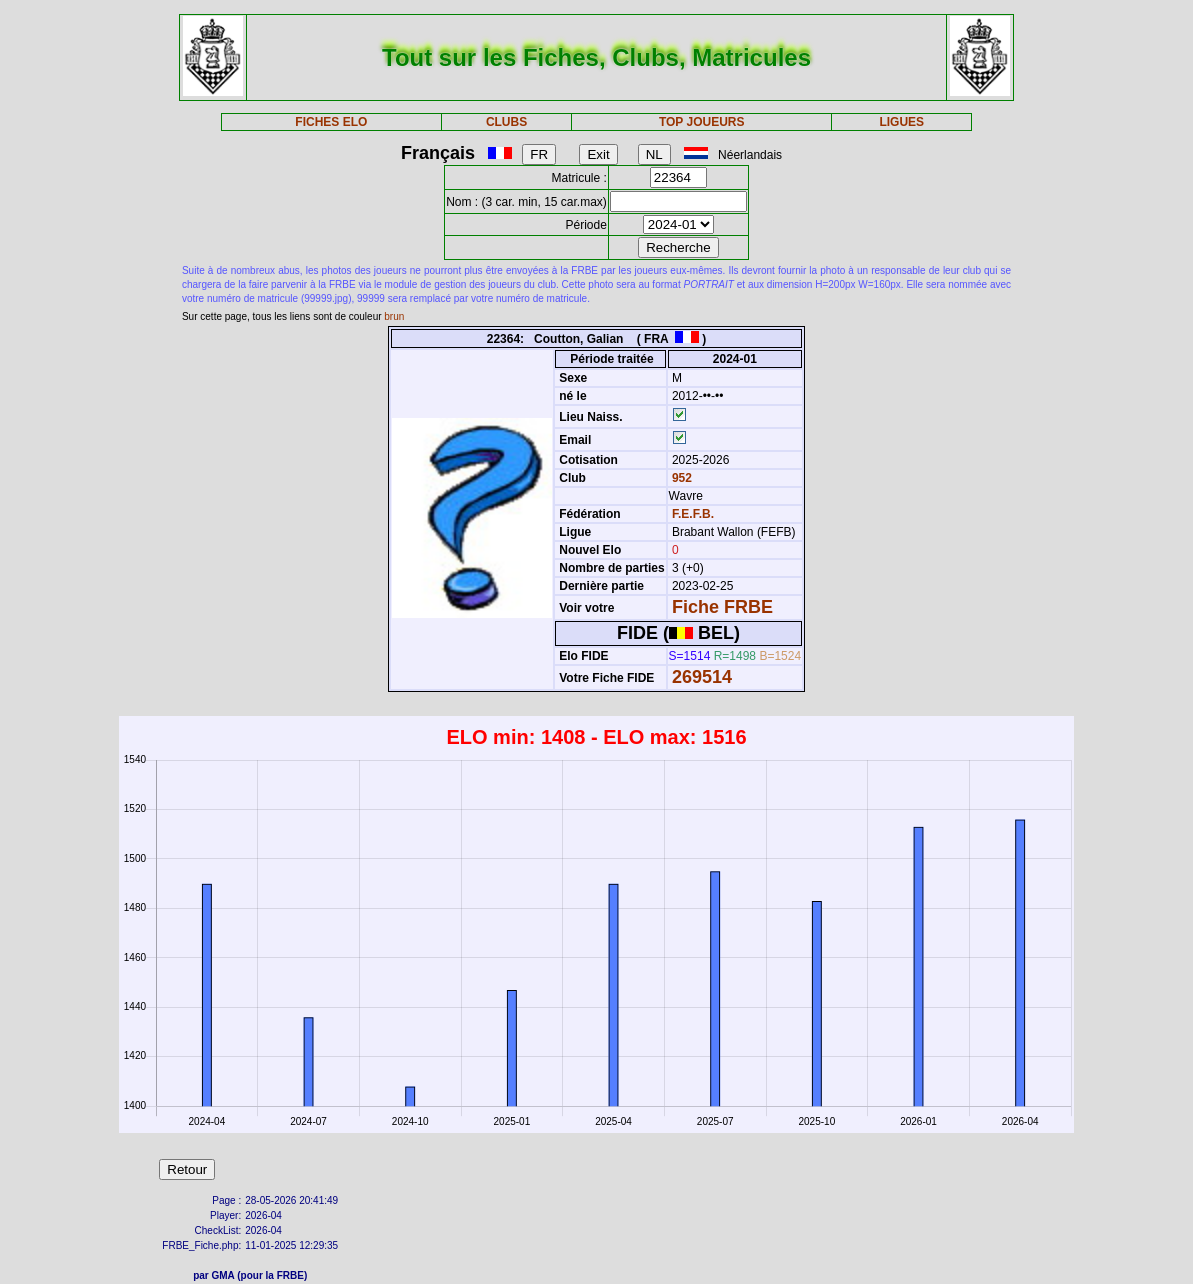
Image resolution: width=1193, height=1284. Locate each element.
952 (680, 478)
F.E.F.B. (693, 514)
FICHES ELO (331, 122)
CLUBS (506, 122)
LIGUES (901, 122)
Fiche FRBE (722, 607)
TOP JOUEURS (702, 122)
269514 (702, 677)
